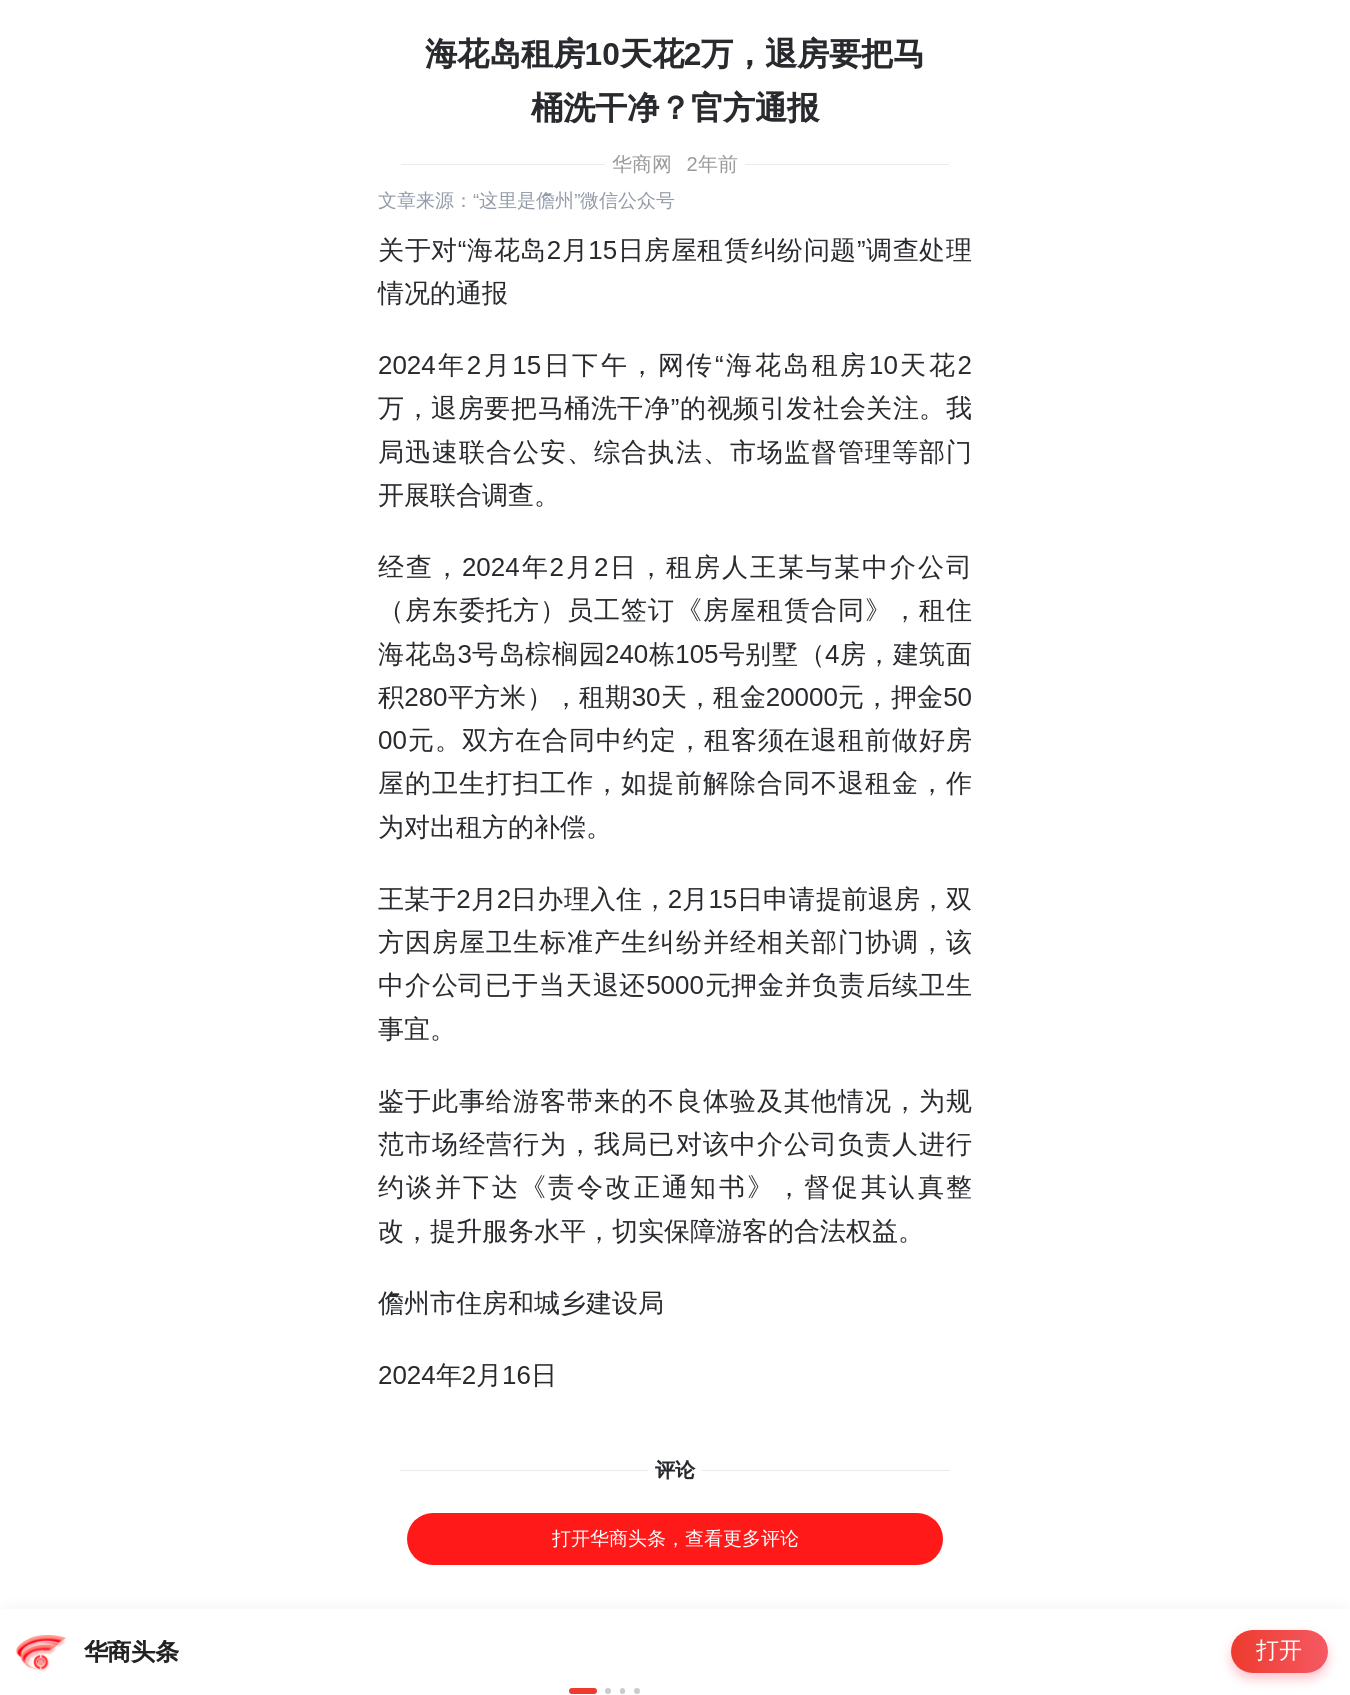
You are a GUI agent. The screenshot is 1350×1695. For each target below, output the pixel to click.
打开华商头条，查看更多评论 (675, 1538)
